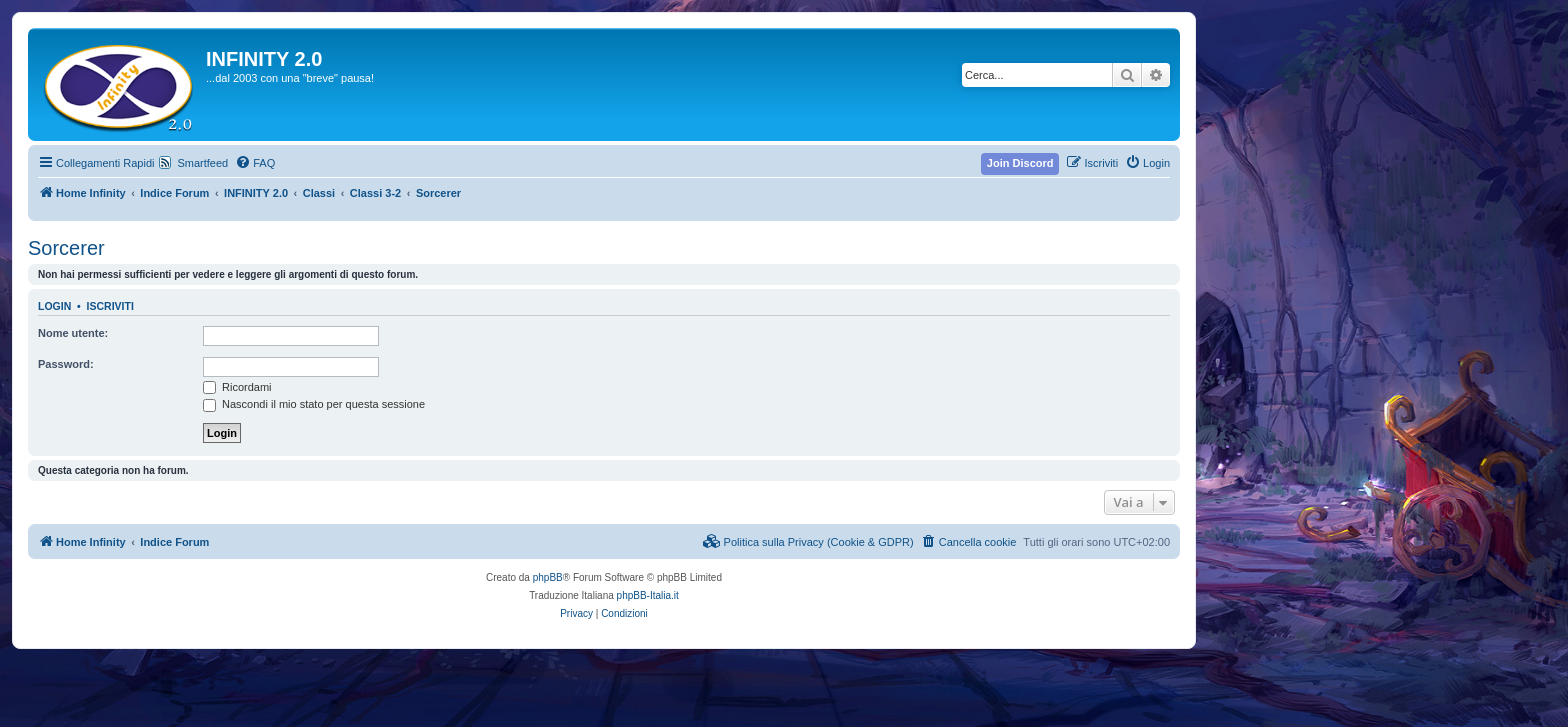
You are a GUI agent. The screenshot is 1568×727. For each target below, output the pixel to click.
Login (54, 306)
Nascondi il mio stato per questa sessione (314, 404)
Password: (66, 364)
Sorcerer (66, 248)
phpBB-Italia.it (648, 595)
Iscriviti (110, 306)
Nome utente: (73, 333)
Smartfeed (202, 163)
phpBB (548, 577)
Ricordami (237, 387)
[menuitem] (255, 163)
